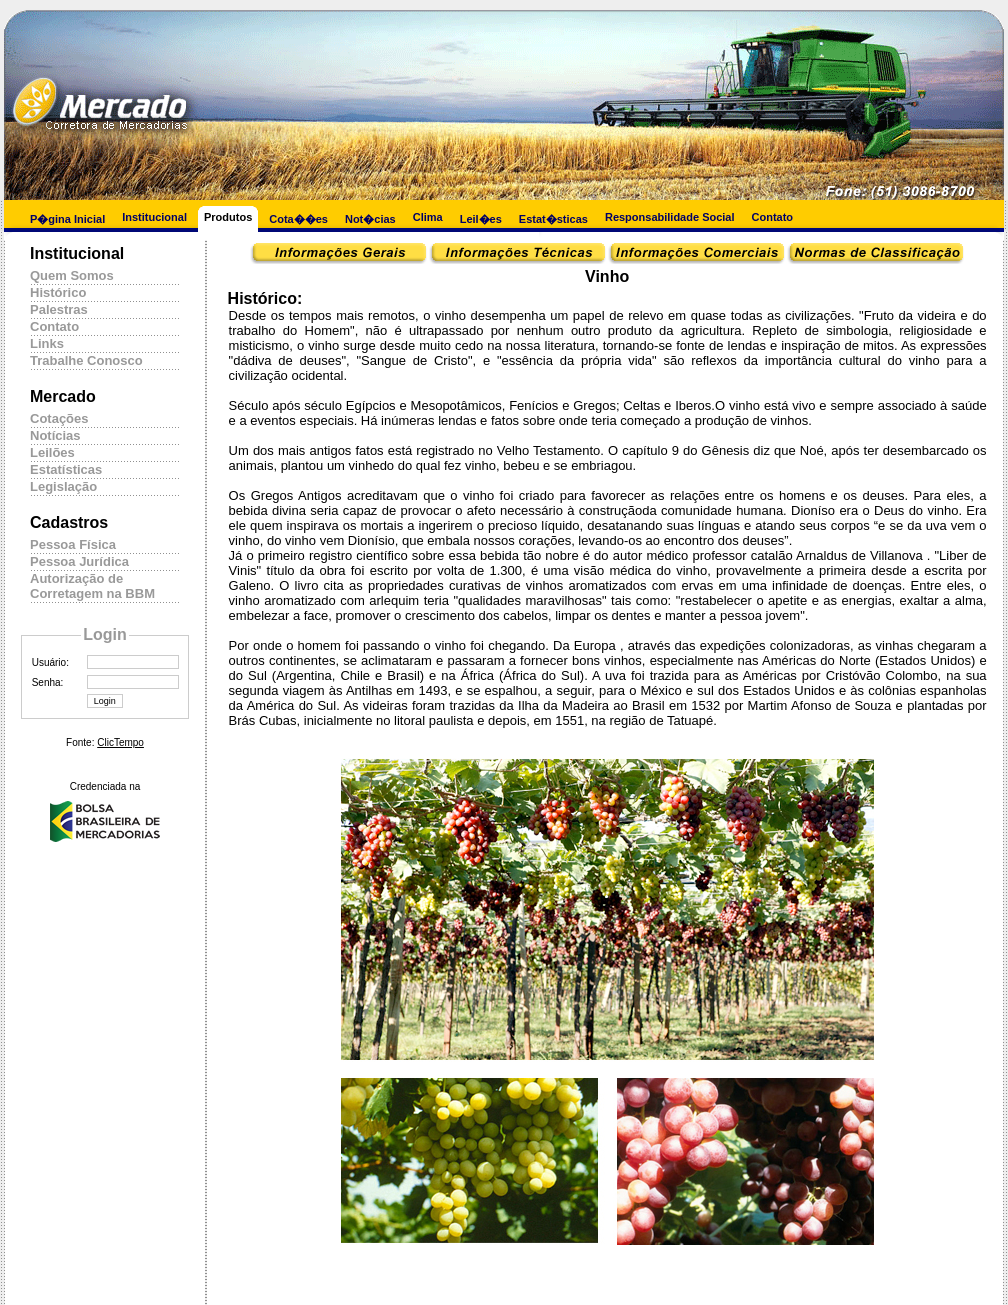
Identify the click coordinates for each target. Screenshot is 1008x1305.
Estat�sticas (553, 219)
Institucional (154, 217)
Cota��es (298, 219)
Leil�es (481, 219)
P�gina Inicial (67, 219)
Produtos (228, 217)
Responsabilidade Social (670, 217)
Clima (428, 217)
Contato (773, 217)
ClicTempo (120, 742)
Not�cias (370, 219)
